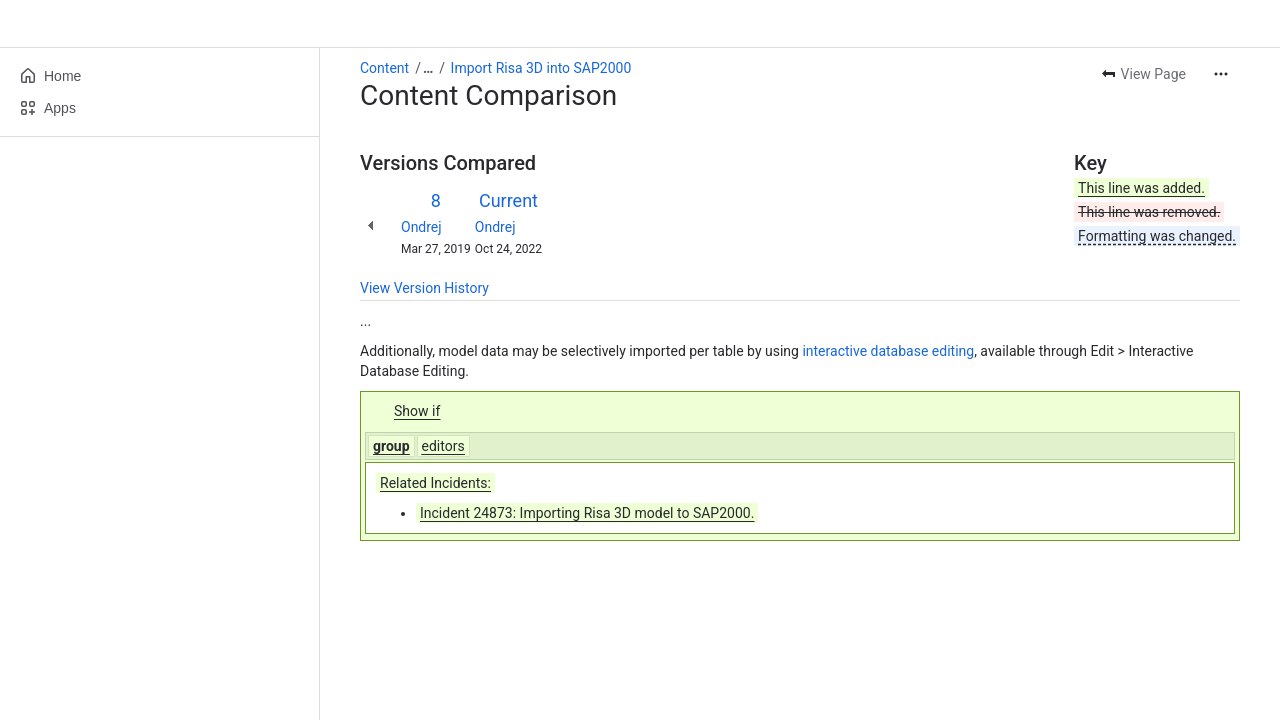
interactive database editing (888, 351)
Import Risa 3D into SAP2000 (541, 68)
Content (384, 68)
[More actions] (1221, 74)
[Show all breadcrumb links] (428, 68)
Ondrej (421, 227)
